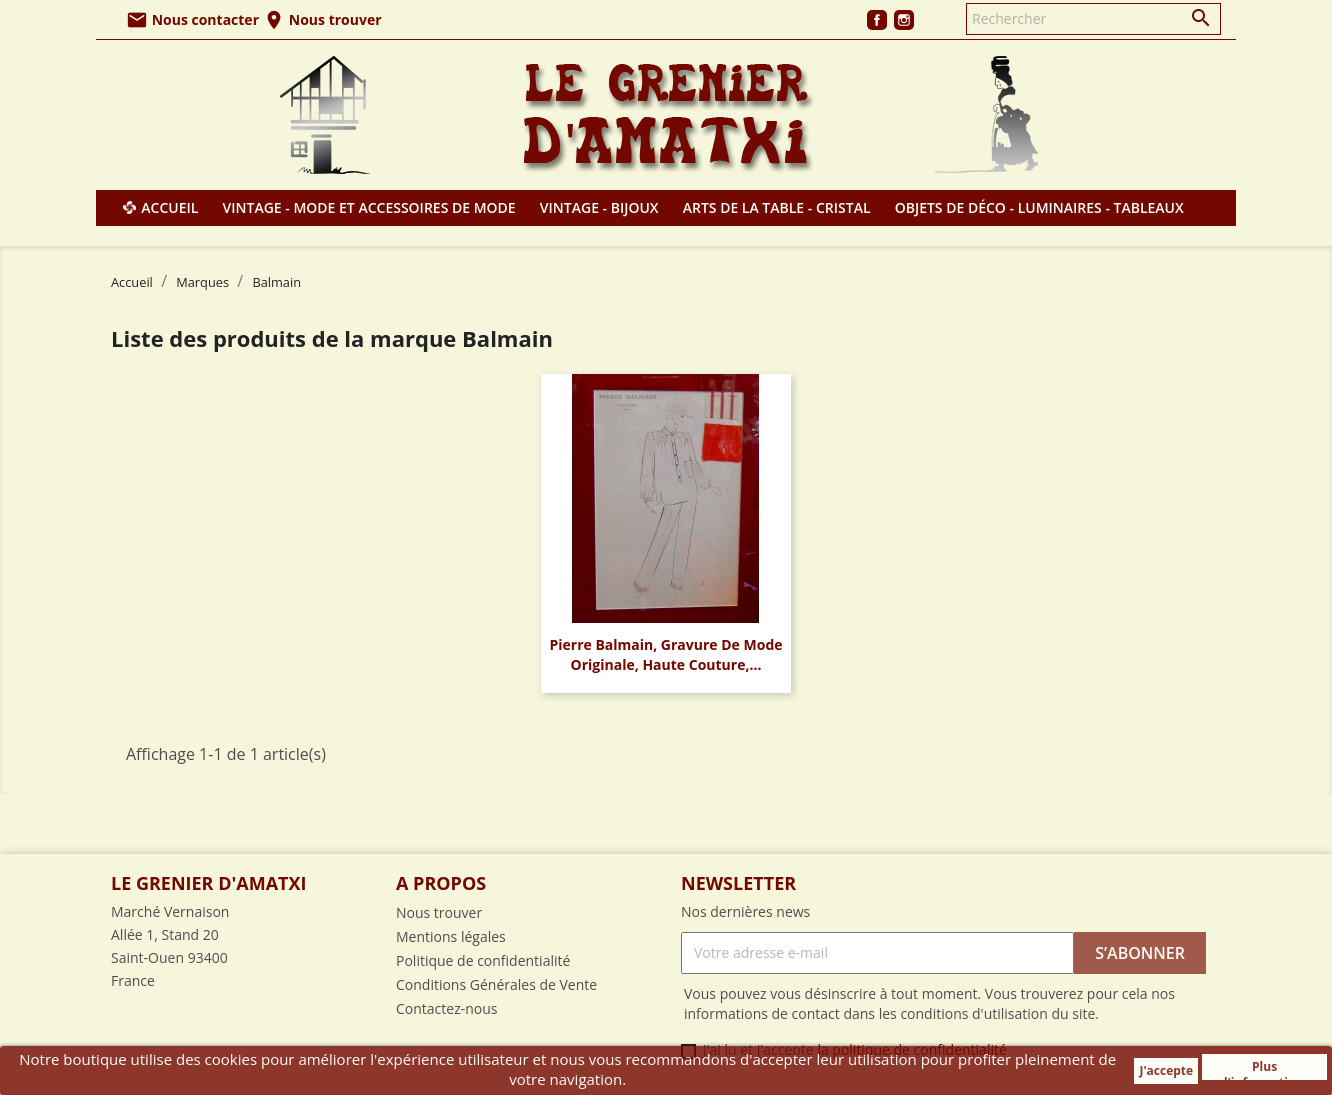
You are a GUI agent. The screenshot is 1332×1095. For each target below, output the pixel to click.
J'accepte (1166, 1070)
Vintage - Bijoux (599, 207)
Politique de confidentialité (483, 960)
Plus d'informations (1264, 1069)
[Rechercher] (1093, 19)
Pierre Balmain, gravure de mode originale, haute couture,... (665, 654)
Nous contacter (192, 19)
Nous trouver (322, 19)
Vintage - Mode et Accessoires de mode (369, 207)
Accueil (169, 207)
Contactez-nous (447, 1008)
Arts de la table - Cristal (777, 207)
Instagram (904, 20)
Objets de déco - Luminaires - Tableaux (1039, 207)
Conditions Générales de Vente (496, 984)
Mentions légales (451, 936)
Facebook (877, 20)
